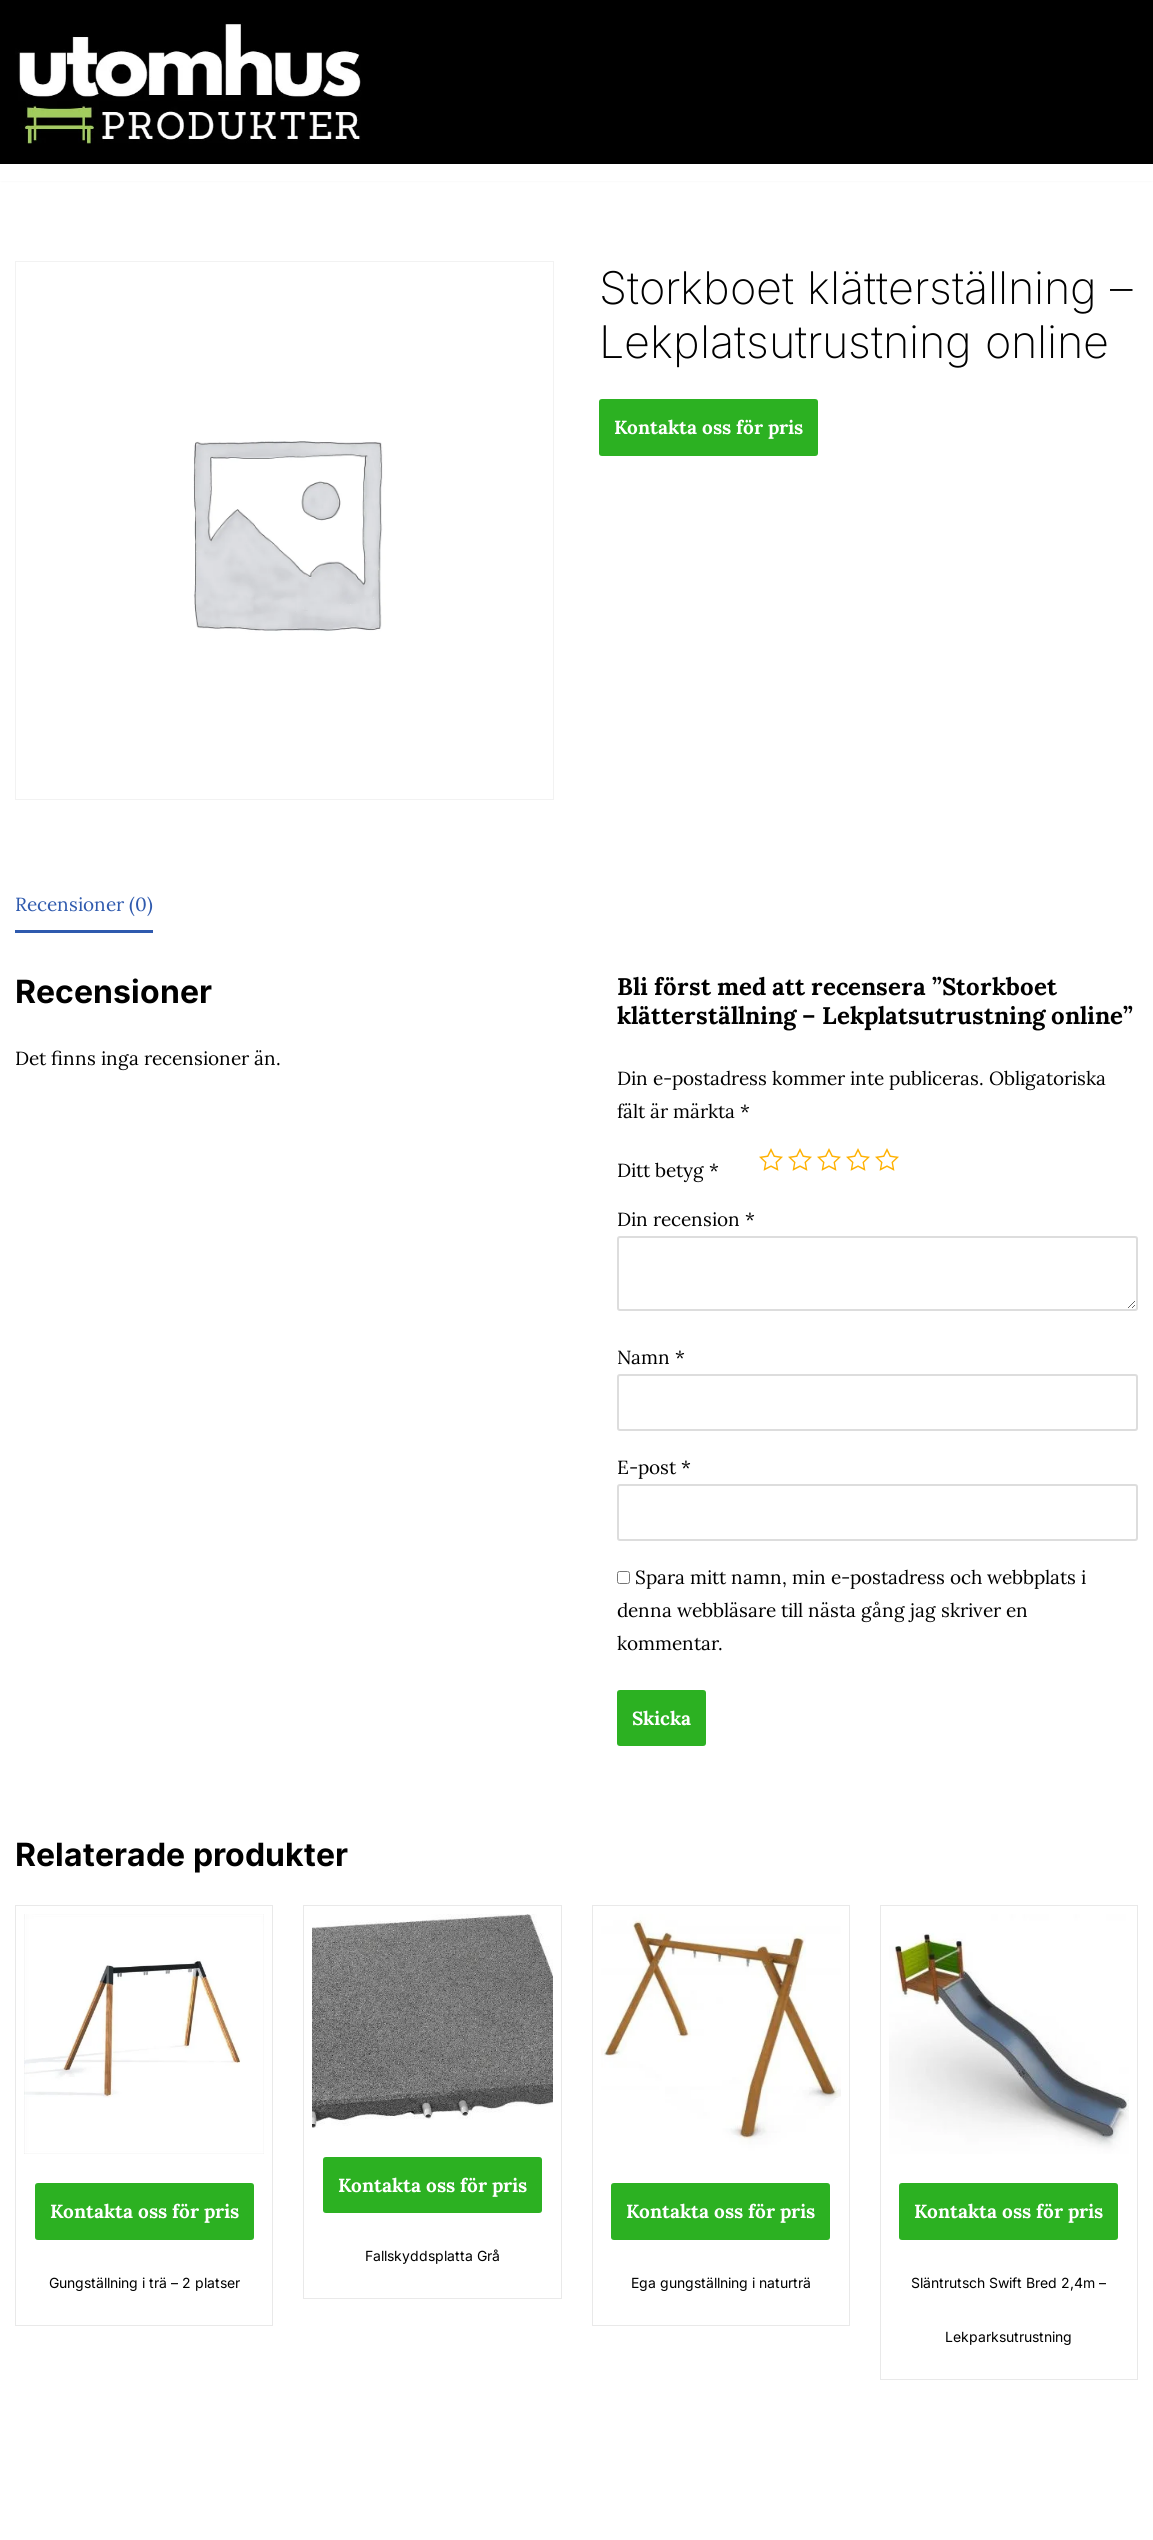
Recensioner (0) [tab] (84, 904)
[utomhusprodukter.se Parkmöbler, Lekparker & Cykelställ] (190, 82)
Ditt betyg (668, 1170)
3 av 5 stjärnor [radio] (829, 1160)
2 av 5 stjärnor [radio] (800, 1160)
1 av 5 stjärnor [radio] (771, 1160)
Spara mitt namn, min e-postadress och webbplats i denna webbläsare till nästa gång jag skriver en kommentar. (851, 1610)
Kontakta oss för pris (708, 427)
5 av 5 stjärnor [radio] (887, 1160)
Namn (651, 1357)
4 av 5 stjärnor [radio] (858, 1160)
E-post (654, 1467)
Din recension (686, 1219)
